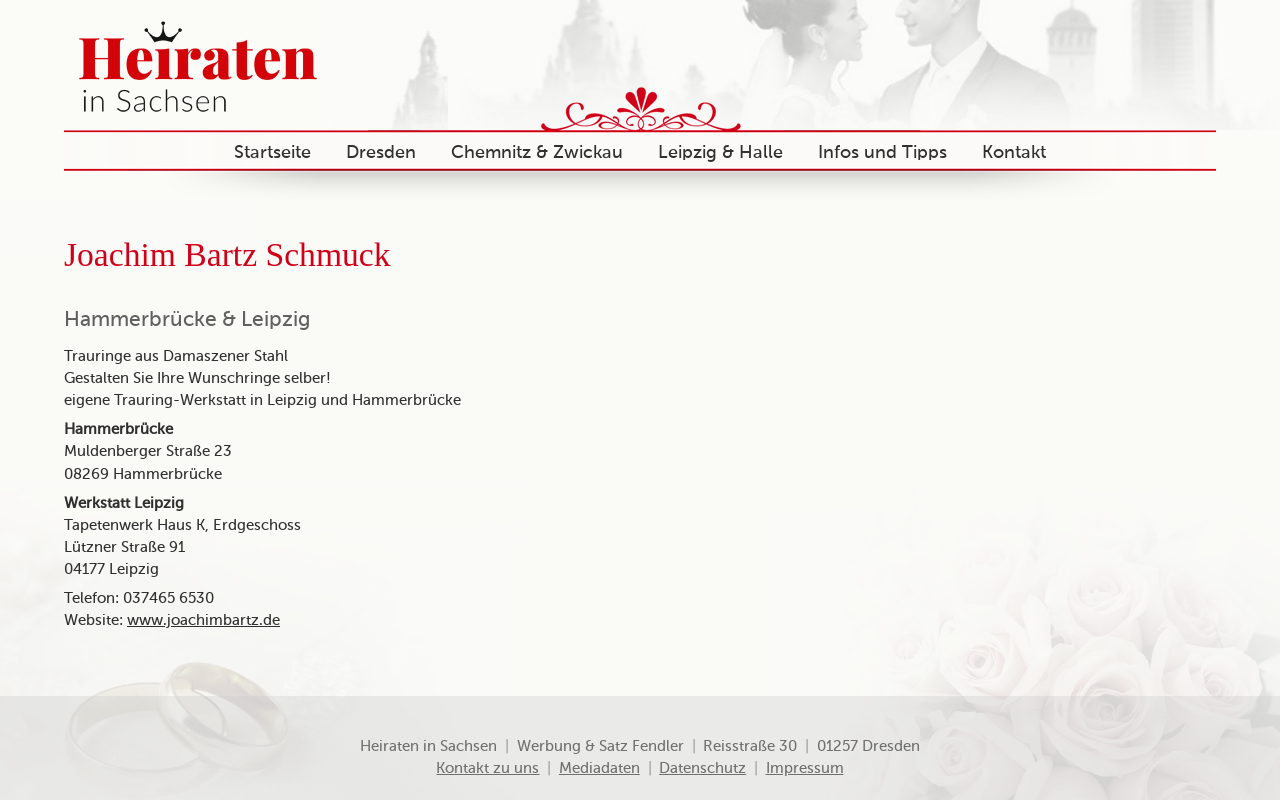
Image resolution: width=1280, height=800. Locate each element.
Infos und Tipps (882, 153)
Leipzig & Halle (720, 153)
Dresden (381, 153)
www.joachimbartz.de (203, 621)
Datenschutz (702, 769)
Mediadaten (599, 769)
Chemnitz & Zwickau (537, 153)
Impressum (805, 769)
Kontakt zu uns (487, 769)
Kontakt (1014, 153)
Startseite (272, 153)
